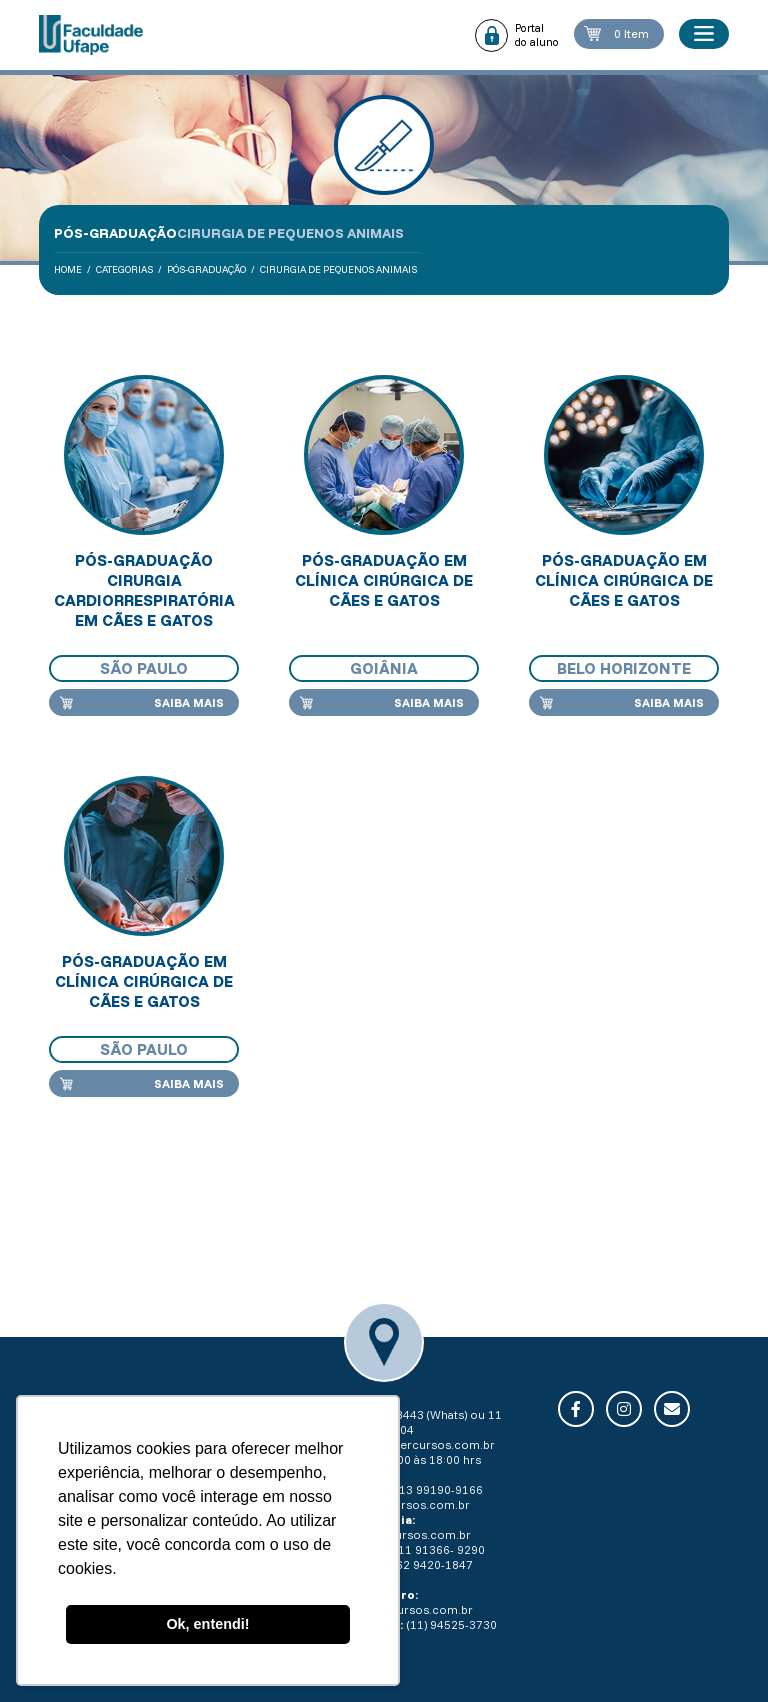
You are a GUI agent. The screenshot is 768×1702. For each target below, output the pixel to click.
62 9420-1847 (434, 1564)
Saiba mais (189, 702)
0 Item (631, 33)
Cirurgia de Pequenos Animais (338, 269)
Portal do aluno (537, 35)
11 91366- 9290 (441, 1549)
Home (68, 269)
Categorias (124, 269)
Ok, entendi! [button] (207, 1624)
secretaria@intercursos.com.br (406, 1444)
